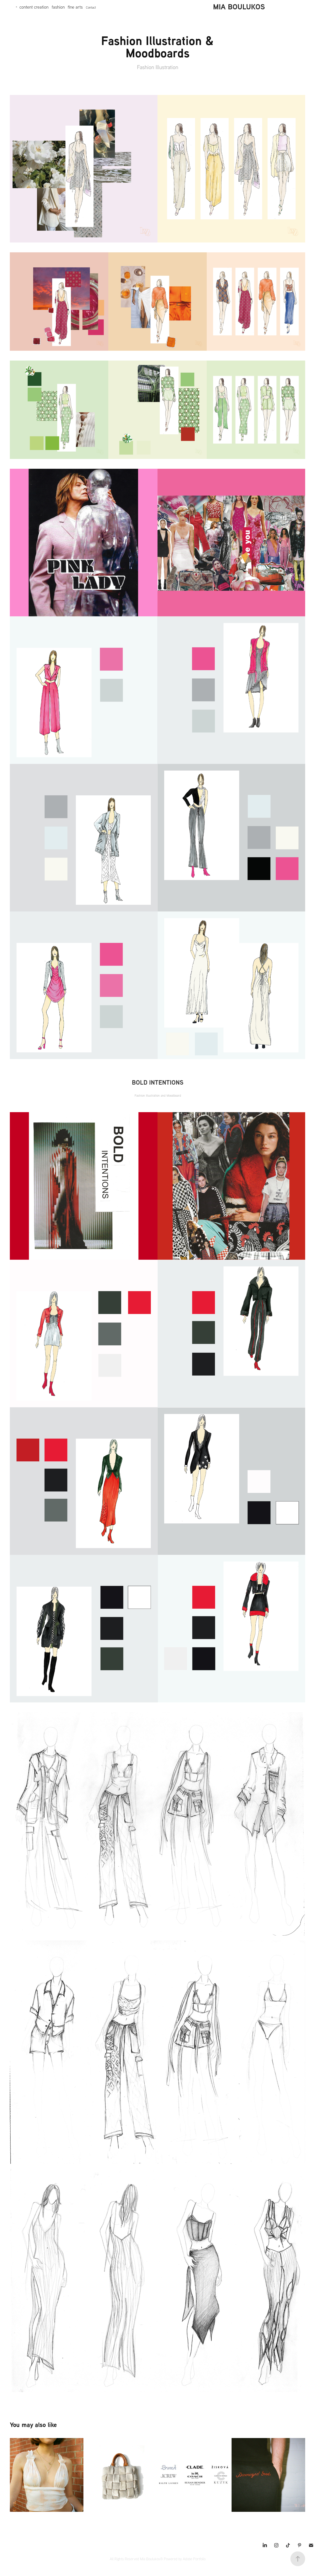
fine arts (75, 7)
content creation (33, 7)
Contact (91, 7)
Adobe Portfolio (194, 2559)
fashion (58, 7)
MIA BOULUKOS (239, 6)
